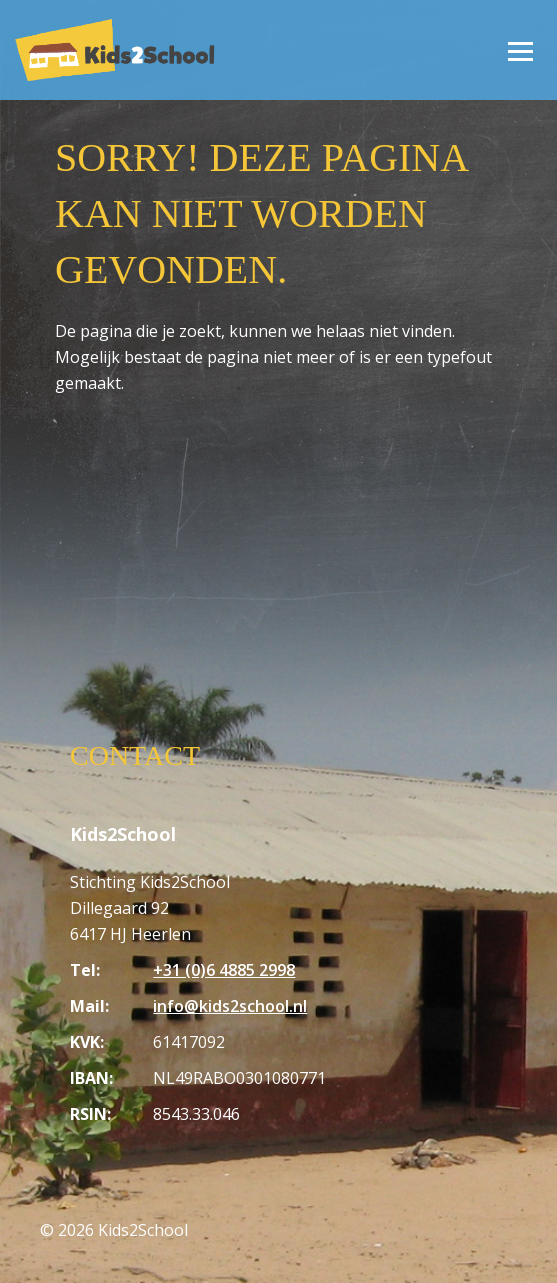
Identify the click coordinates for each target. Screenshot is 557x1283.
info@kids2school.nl (230, 1006)
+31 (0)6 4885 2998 (224, 970)
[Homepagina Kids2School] (115, 49)
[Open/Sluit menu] (520, 50)
